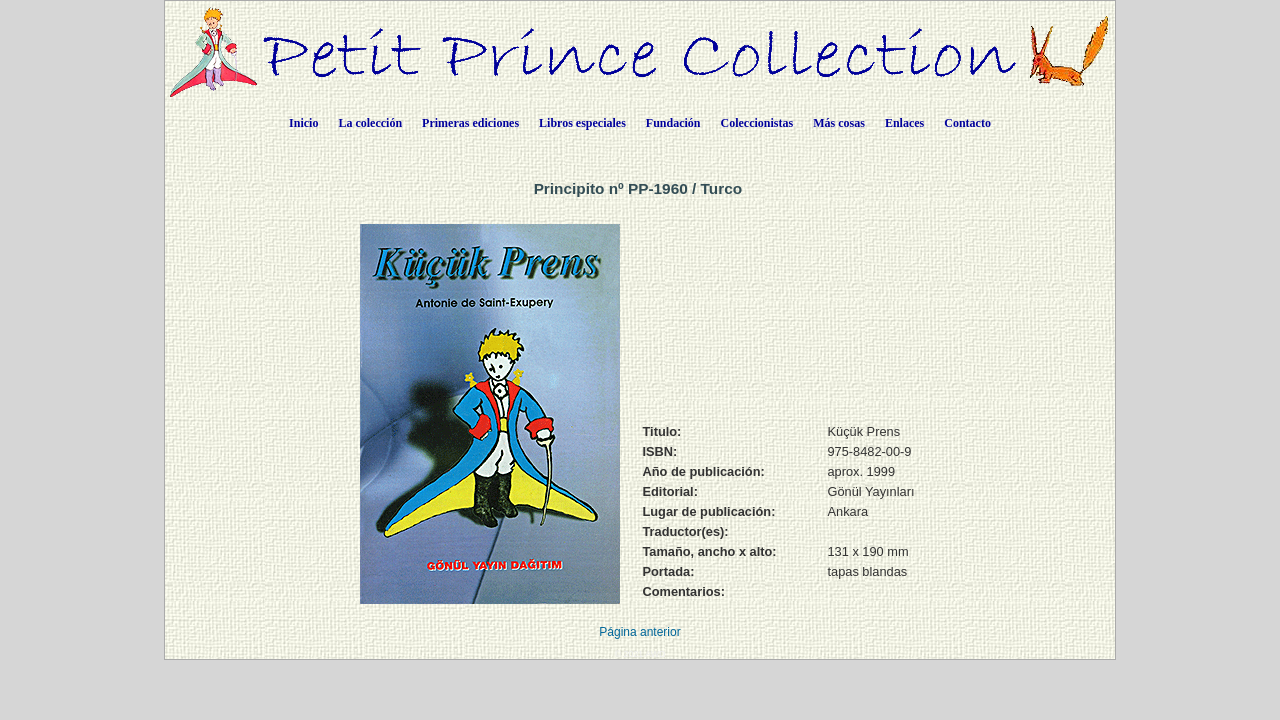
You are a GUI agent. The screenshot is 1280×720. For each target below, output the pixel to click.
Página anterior (639, 632)
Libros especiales (582, 123)
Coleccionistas (757, 123)
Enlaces (904, 123)
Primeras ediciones (470, 123)
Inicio (303, 123)
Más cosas (839, 123)
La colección (370, 123)
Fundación (673, 123)
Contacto (967, 123)
